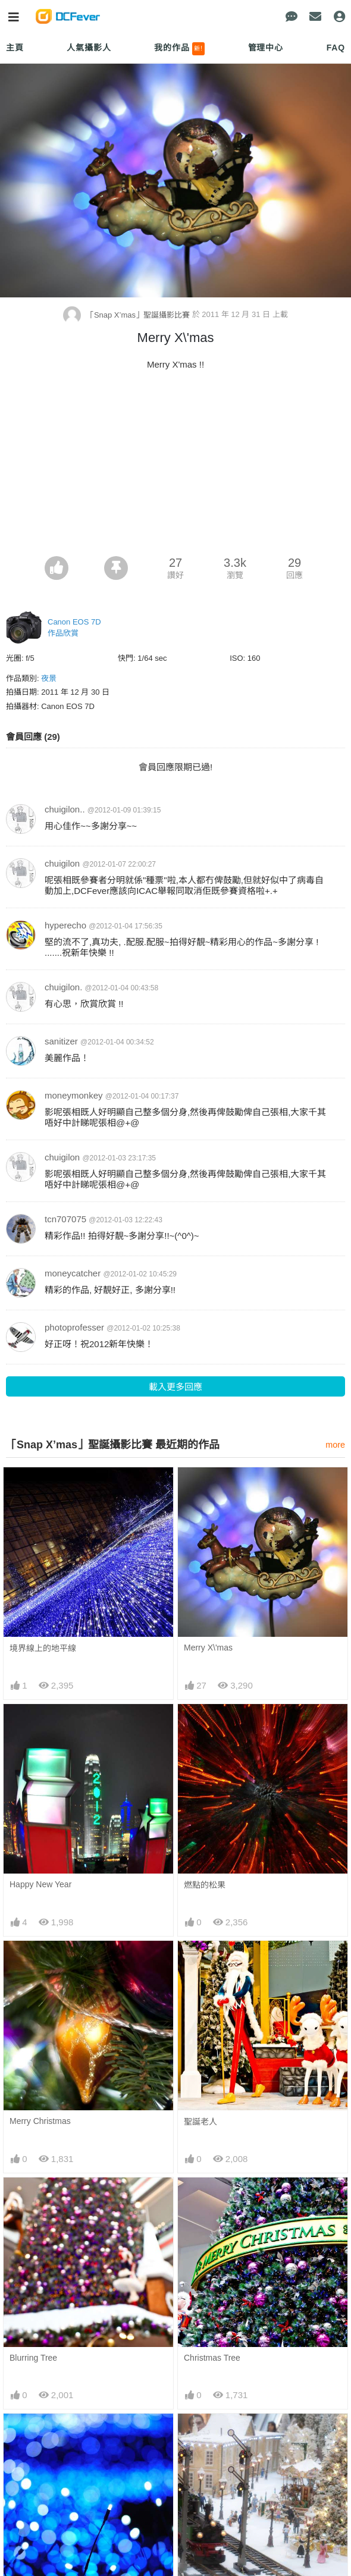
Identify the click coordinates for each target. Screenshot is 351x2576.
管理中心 (265, 47)
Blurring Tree (33, 2357)
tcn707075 (65, 1219)
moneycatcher (73, 1273)
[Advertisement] (175, 467)
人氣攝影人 (89, 47)
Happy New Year (40, 1884)
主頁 (15, 47)
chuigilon (62, 863)
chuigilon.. (65, 809)
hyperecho (65, 925)
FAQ (336, 47)
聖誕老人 (200, 2121)
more (335, 1444)
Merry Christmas (40, 2121)
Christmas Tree (212, 2357)
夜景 (49, 678)
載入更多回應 (175, 1387)
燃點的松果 (204, 1885)
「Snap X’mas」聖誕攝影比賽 (127, 314)
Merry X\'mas (208, 1647)
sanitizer (61, 1041)
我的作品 (179, 48)
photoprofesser (74, 1327)
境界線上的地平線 (43, 1648)
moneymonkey (74, 1095)
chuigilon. (63, 987)
